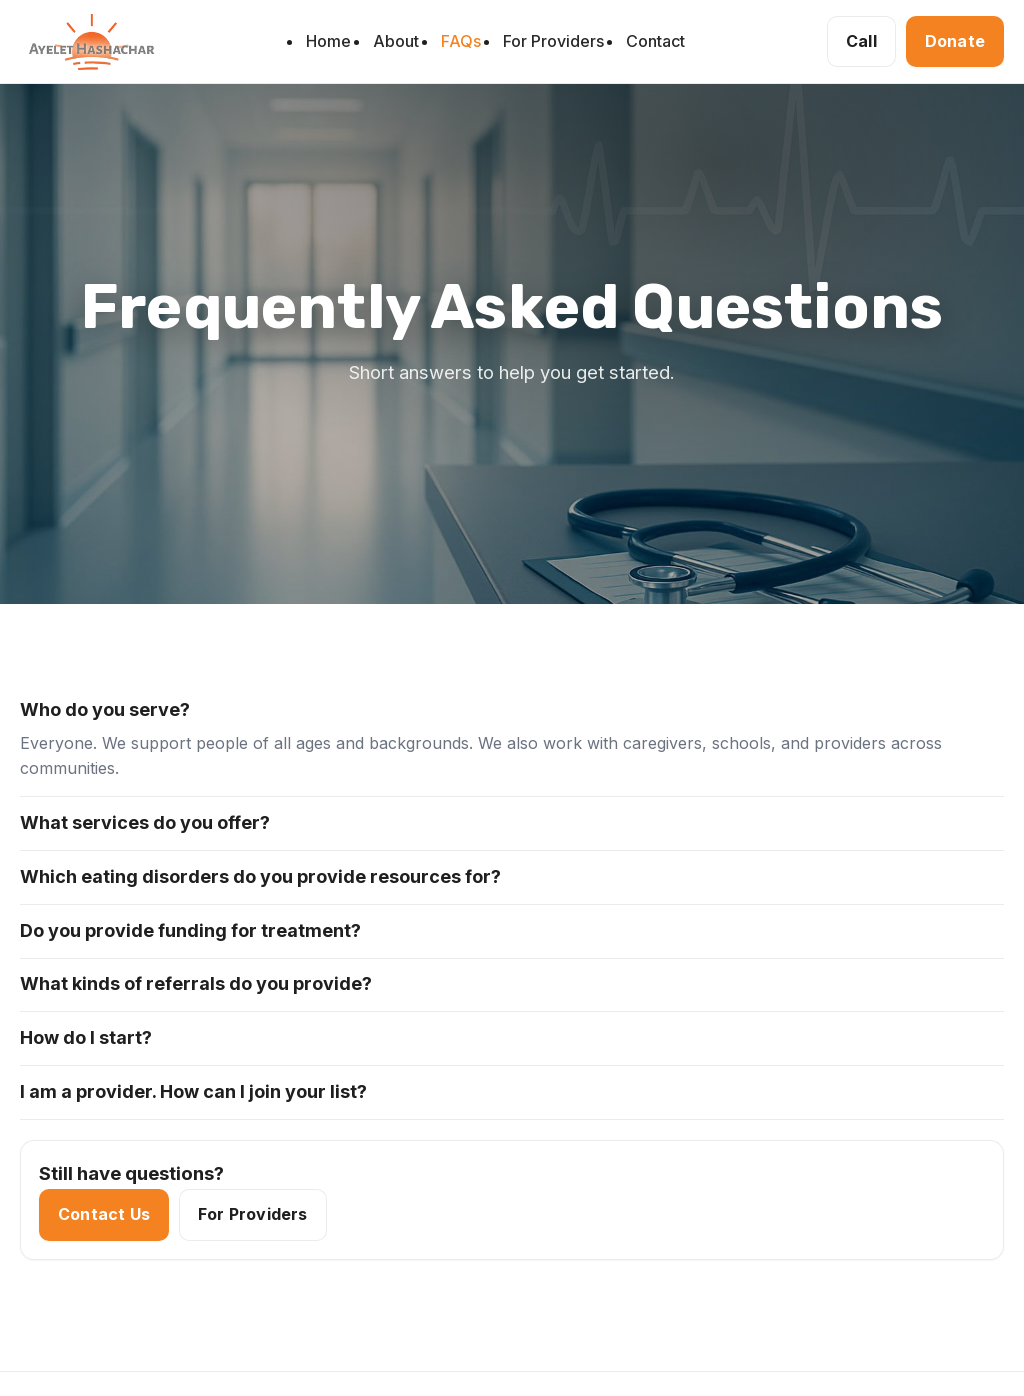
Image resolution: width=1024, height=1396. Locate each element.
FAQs (461, 41)
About (396, 41)
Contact (655, 41)
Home (328, 41)
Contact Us (104, 1215)
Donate (955, 41)
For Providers (553, 41)
